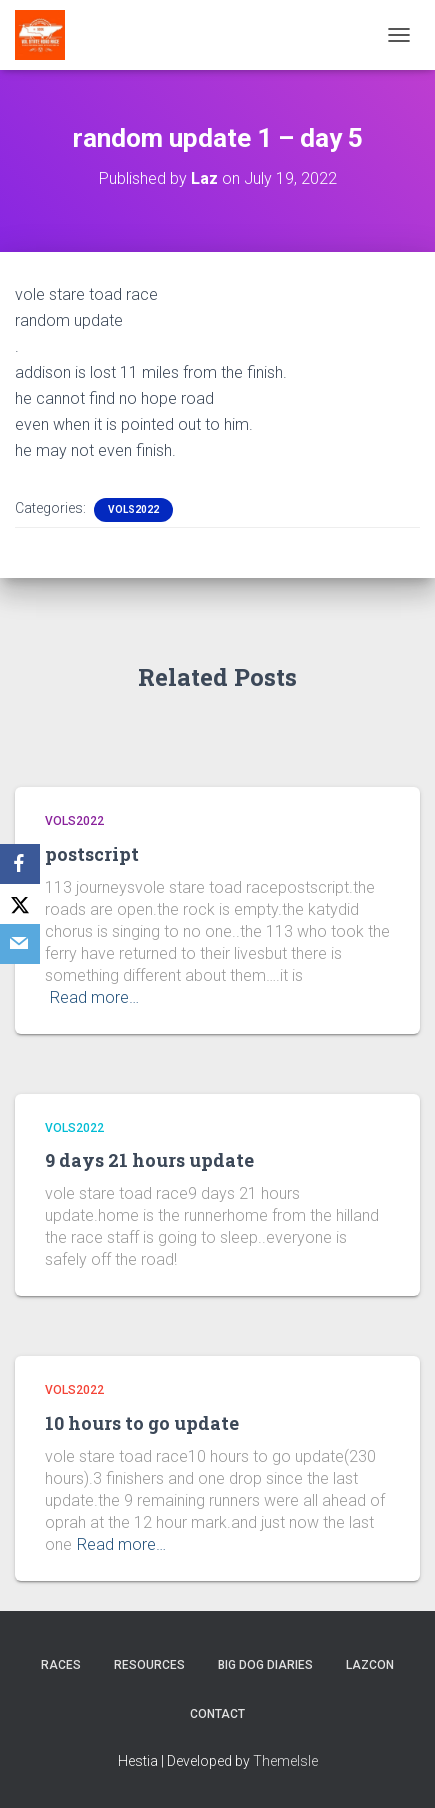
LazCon (370, 1665)
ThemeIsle (285, 1761)
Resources (149, 1665)
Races (61, 1665)
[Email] (20, 944)
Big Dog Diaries (265, 1665)
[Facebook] (20, 864)
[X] (20, 904)
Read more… (94, 997)
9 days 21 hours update (149, 1160)
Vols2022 (133, 509)
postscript (92, 854)
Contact (217, 1714)
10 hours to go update (142, 1423)
